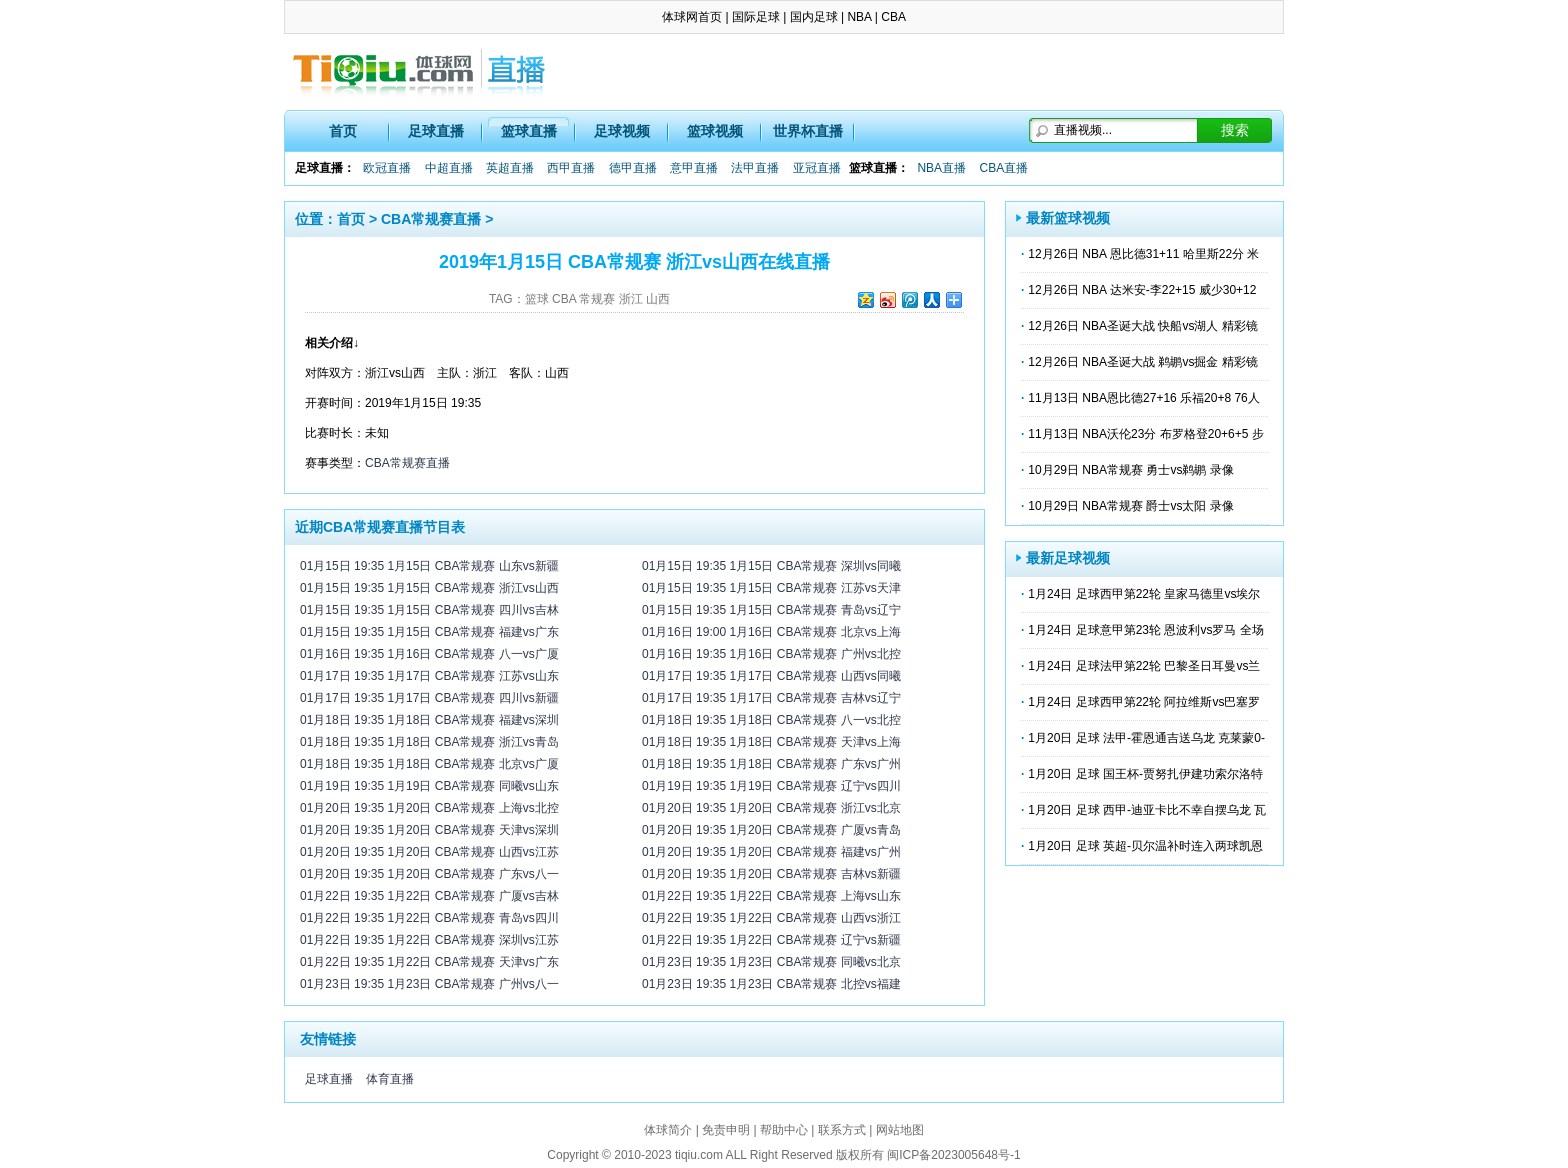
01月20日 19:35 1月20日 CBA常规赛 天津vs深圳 (429, 830)
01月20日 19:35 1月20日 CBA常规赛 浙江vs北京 (771, 808)
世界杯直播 (808, 131)
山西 (658, 299)
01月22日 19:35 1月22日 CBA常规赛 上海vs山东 (771, 896)
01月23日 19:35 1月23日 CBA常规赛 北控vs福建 (771, 984)
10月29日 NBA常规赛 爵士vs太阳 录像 (1130, 506)
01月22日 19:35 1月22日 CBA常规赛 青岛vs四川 (429, 918)
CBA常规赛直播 (431, 219)
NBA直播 (941, 168)
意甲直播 (694, 168)
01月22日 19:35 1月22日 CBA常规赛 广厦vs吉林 (429, 896)
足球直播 (436, 131)
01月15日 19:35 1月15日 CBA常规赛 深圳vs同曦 (771, 566)
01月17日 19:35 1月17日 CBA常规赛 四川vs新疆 (429, 698)
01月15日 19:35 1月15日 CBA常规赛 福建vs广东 (429, 632)
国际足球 (756, 17)
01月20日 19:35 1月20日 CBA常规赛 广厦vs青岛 (771, 830)
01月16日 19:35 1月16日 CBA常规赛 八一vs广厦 (429, 654)
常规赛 (597, 299)
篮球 (537, 299)
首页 (343, 131)
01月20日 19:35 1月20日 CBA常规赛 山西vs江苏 (429, 852)
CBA (893, 17)
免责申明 (726, 1130)
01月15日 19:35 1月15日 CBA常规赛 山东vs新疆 (429, 566)
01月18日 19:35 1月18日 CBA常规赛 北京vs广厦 (429, 764)
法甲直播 (755, 168)
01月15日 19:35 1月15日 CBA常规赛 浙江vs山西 (429, 588)
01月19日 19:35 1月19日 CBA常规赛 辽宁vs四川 (771, 786)
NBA (859, 17)
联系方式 (842, 1130)
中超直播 (449, 168)
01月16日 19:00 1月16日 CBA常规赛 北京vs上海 (771, 632)
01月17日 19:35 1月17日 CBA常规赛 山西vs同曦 (771, 676)
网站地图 (900, 1130)
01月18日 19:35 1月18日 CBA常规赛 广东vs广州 (771, 764)
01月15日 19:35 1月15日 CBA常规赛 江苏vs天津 (771, 588)
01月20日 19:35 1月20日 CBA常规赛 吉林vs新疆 (771, 874)
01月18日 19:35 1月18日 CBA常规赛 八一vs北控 (771, 720)
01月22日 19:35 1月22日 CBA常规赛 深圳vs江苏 (429, 940)
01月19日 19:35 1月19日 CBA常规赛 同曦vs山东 (429, 786)
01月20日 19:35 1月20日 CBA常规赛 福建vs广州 (771, 852)
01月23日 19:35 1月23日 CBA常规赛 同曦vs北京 (771, 962)
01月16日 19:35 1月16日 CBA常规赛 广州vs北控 (771, 654)
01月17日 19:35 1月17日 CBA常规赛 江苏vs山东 (429, 676)
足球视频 (622, 131)
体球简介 (668, 1130)
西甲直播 (571, 168)
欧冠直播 (387, 168)
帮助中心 (784, 1130)
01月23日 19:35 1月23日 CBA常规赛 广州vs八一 (429, 984)
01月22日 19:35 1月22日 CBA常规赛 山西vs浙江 (771, 918)
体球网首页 (692, 17)
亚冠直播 (817, 168)
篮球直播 (529, 131)
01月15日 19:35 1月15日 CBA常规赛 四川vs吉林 (429, 610)
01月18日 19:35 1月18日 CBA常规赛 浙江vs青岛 (429, 742)
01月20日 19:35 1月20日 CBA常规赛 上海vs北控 (429, 808)
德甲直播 (633, 168)
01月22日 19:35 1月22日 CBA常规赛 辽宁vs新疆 (771, 940)
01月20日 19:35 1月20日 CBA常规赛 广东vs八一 (429, 874)
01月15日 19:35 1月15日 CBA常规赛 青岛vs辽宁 (771, 610)
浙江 (631, 299)
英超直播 (510, 168)
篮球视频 (715, 131)
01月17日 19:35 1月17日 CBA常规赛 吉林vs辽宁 (771, 698)
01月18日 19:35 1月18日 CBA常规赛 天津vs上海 (771, 742)
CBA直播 (1003, 168)
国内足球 (814, 17)
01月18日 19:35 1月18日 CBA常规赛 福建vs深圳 (429, 720)
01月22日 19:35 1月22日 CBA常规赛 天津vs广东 (429, 962)
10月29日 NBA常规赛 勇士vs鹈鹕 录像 (1130, 470)
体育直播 (390, 1079)
